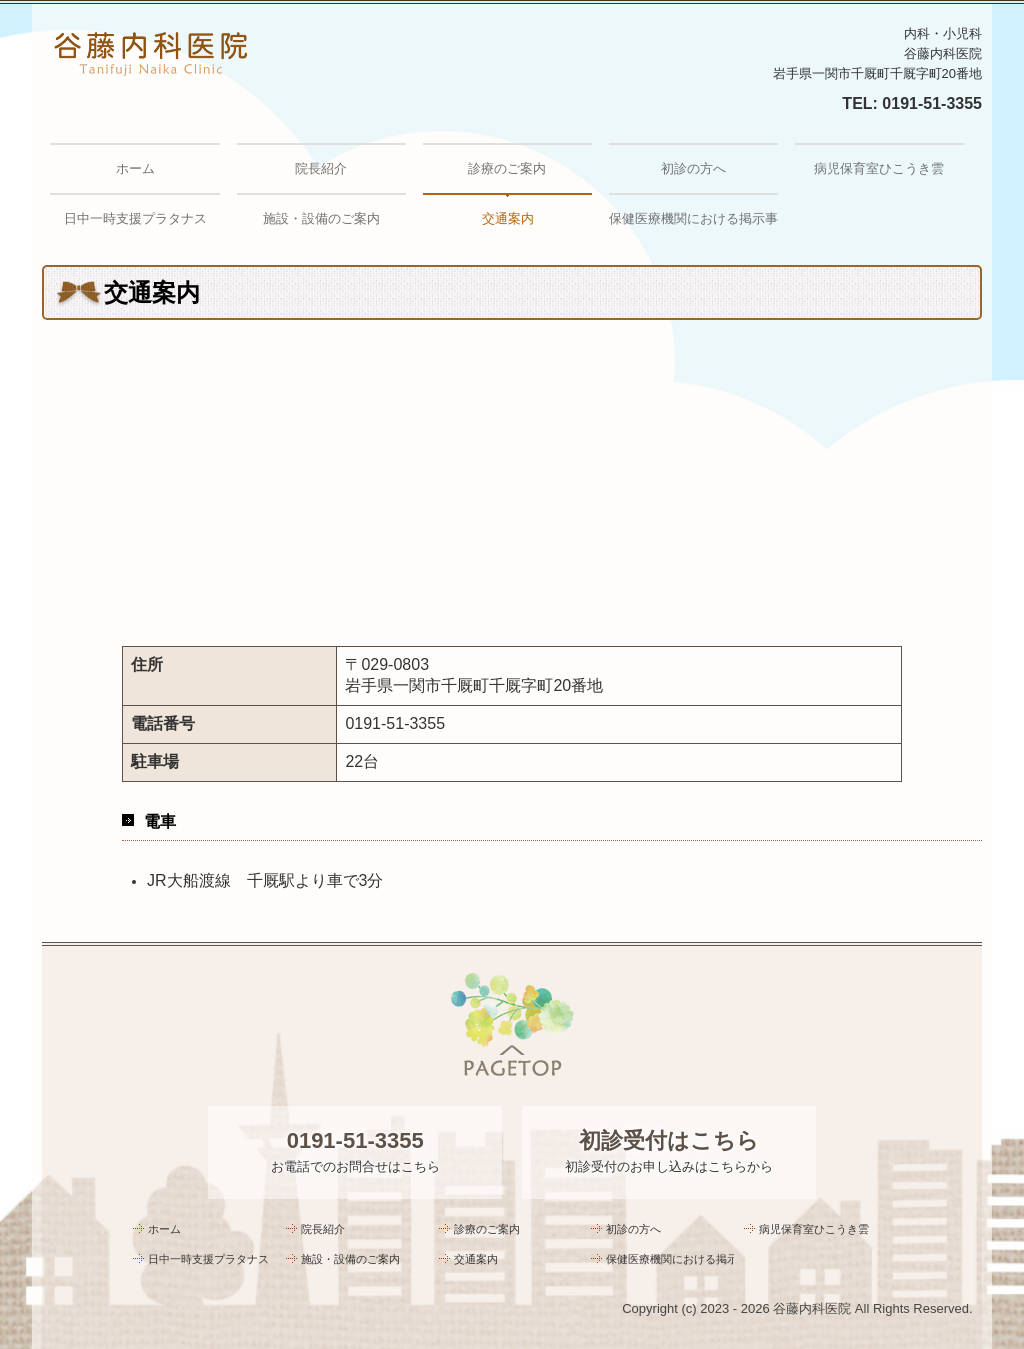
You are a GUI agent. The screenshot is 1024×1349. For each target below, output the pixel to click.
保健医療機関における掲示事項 (693, 218)
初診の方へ (693, 168)
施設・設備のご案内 (321, 218)
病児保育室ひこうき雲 (879, 168)
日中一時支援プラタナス (135, 218)
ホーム (135, 168)
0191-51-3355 (932, 103)
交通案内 (508, 218)
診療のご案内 (507, 168)
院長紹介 (321, 168)
